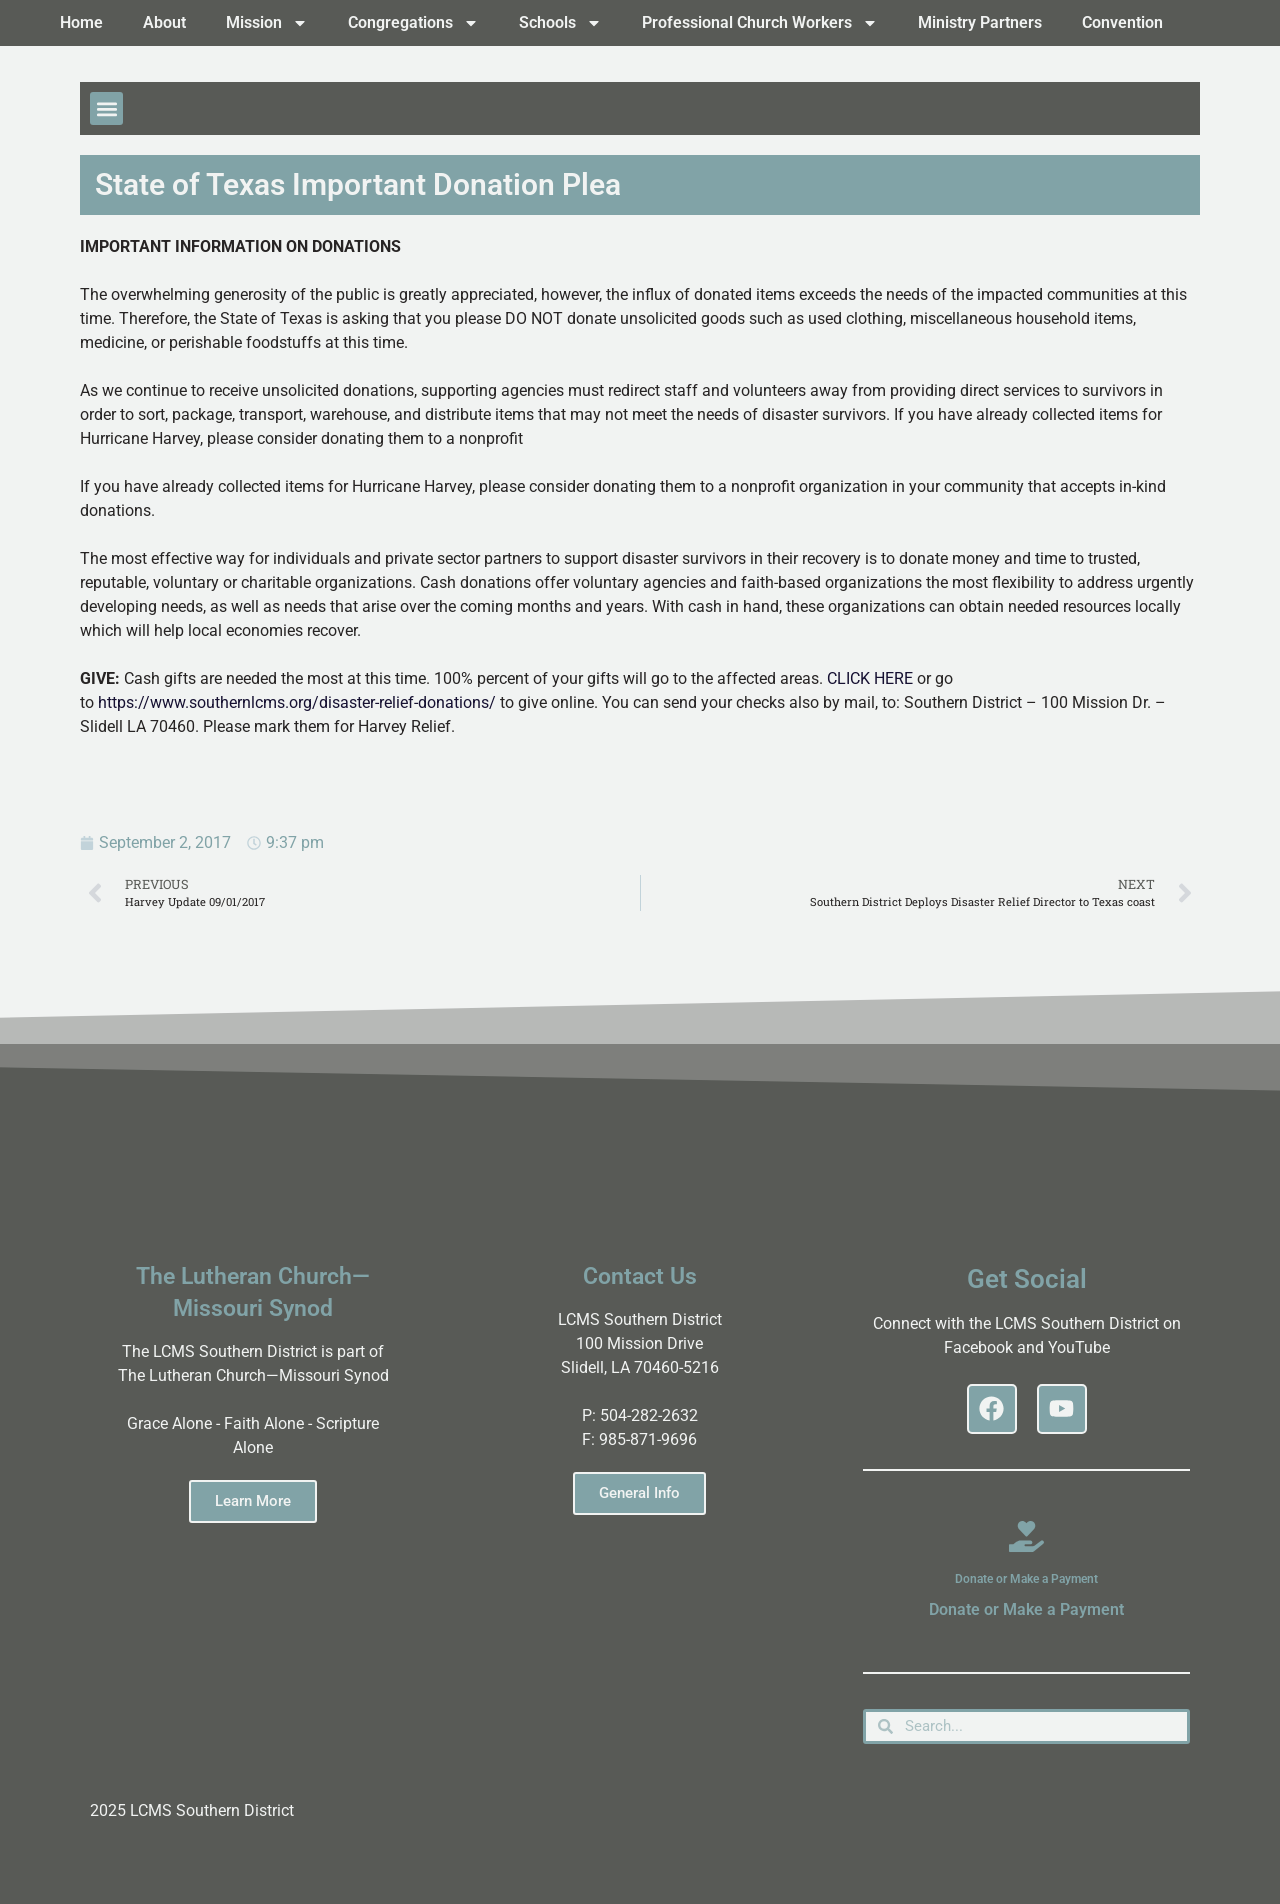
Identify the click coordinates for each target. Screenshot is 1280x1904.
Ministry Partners (980, 22)
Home (81, 22)
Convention (1122, 22)
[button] (106, 108)
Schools (560, 23)
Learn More (253, 1501)
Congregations (413, 23)
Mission (267, 23)
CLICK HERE (870, 678)
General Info (639, 1493)
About (164, 22)
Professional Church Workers (760, 23)
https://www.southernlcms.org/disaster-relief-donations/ (297, 702)
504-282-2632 (649, 1415)
